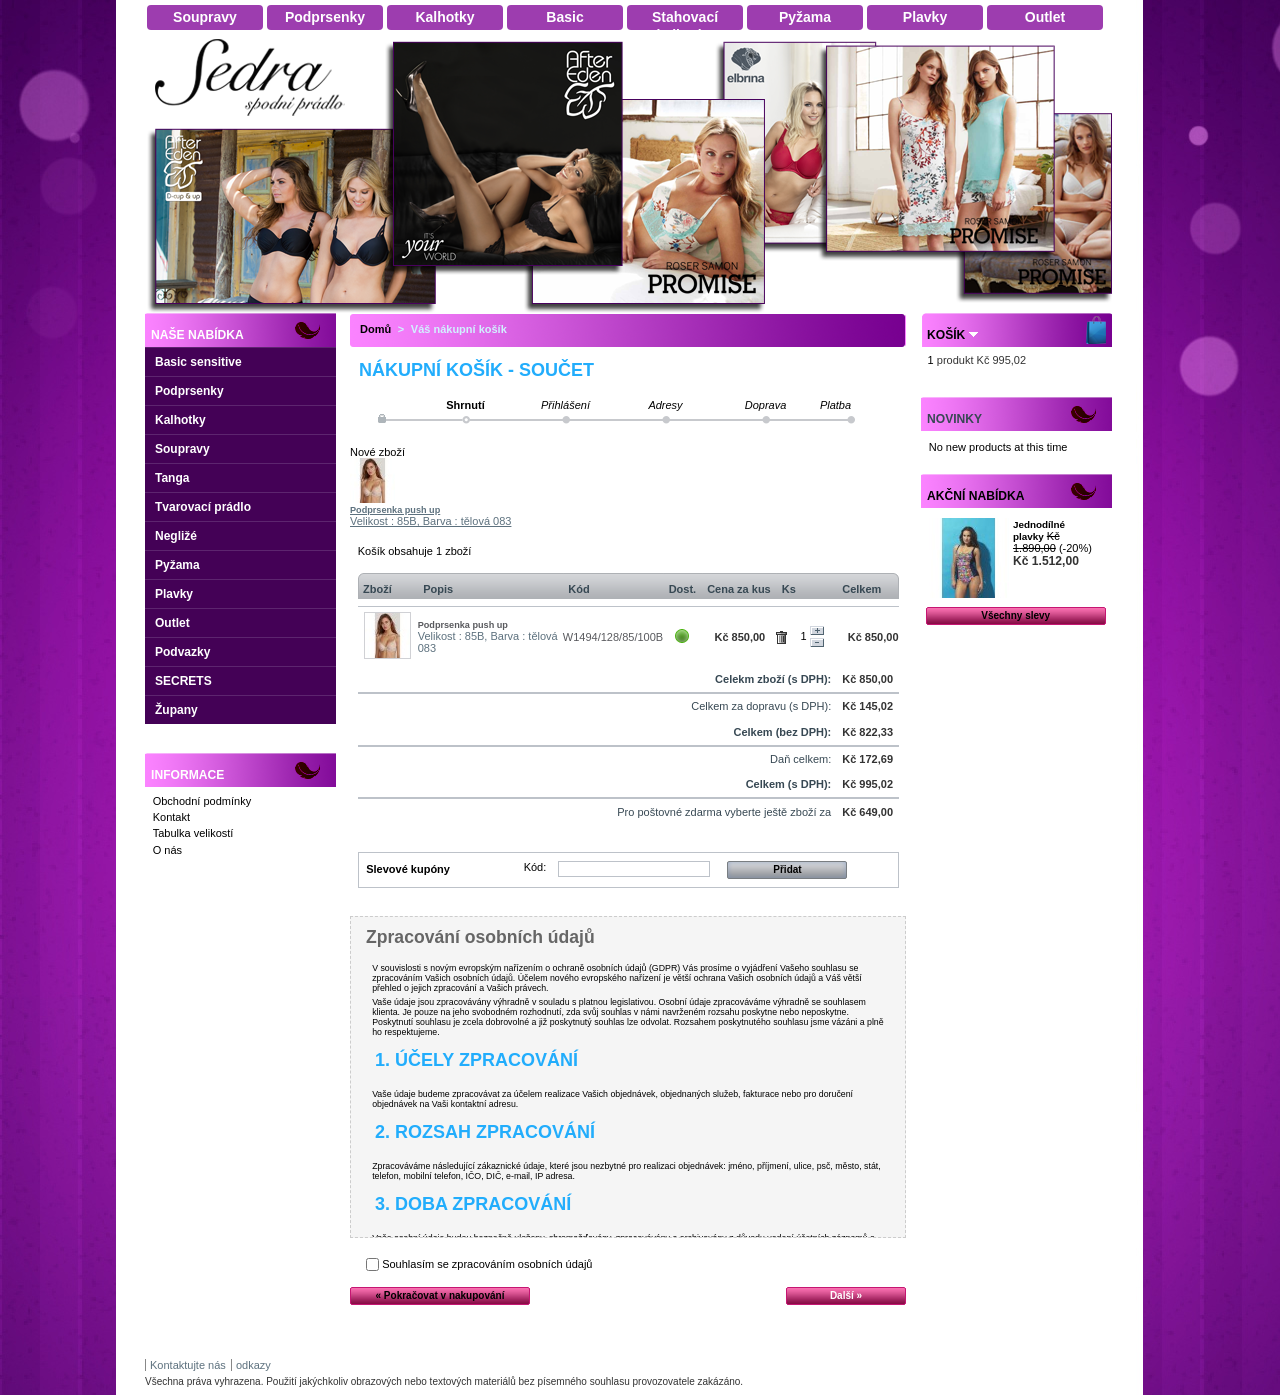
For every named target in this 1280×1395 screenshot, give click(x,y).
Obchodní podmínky (202, 801)
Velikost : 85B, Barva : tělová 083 (430, 521)
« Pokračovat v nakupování (440, 1295)
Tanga (172, 478)
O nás (167, 850)
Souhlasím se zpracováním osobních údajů (487, 1264)
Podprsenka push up (395, 510)
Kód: (535, 867)
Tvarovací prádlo (203, 507)
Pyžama (177, 565)
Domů (375, 329)
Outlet (172, 623)
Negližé (176, 536)
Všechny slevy (1015, 615)
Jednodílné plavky (1039, 530)
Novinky (954, 419)
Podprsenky (189, 391)
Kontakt (171, 817)
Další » (846, 1295)
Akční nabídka (975, 496)
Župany (176, 710)
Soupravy (182, 449)
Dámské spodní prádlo (255, 121)
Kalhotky (180, 420)
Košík (946, 335)
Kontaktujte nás (188, 1365)
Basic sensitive (198, 362)
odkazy (253, 1365)
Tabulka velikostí (193, 833)
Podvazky (182, 652)
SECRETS (183, 681)
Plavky (174, 594)
